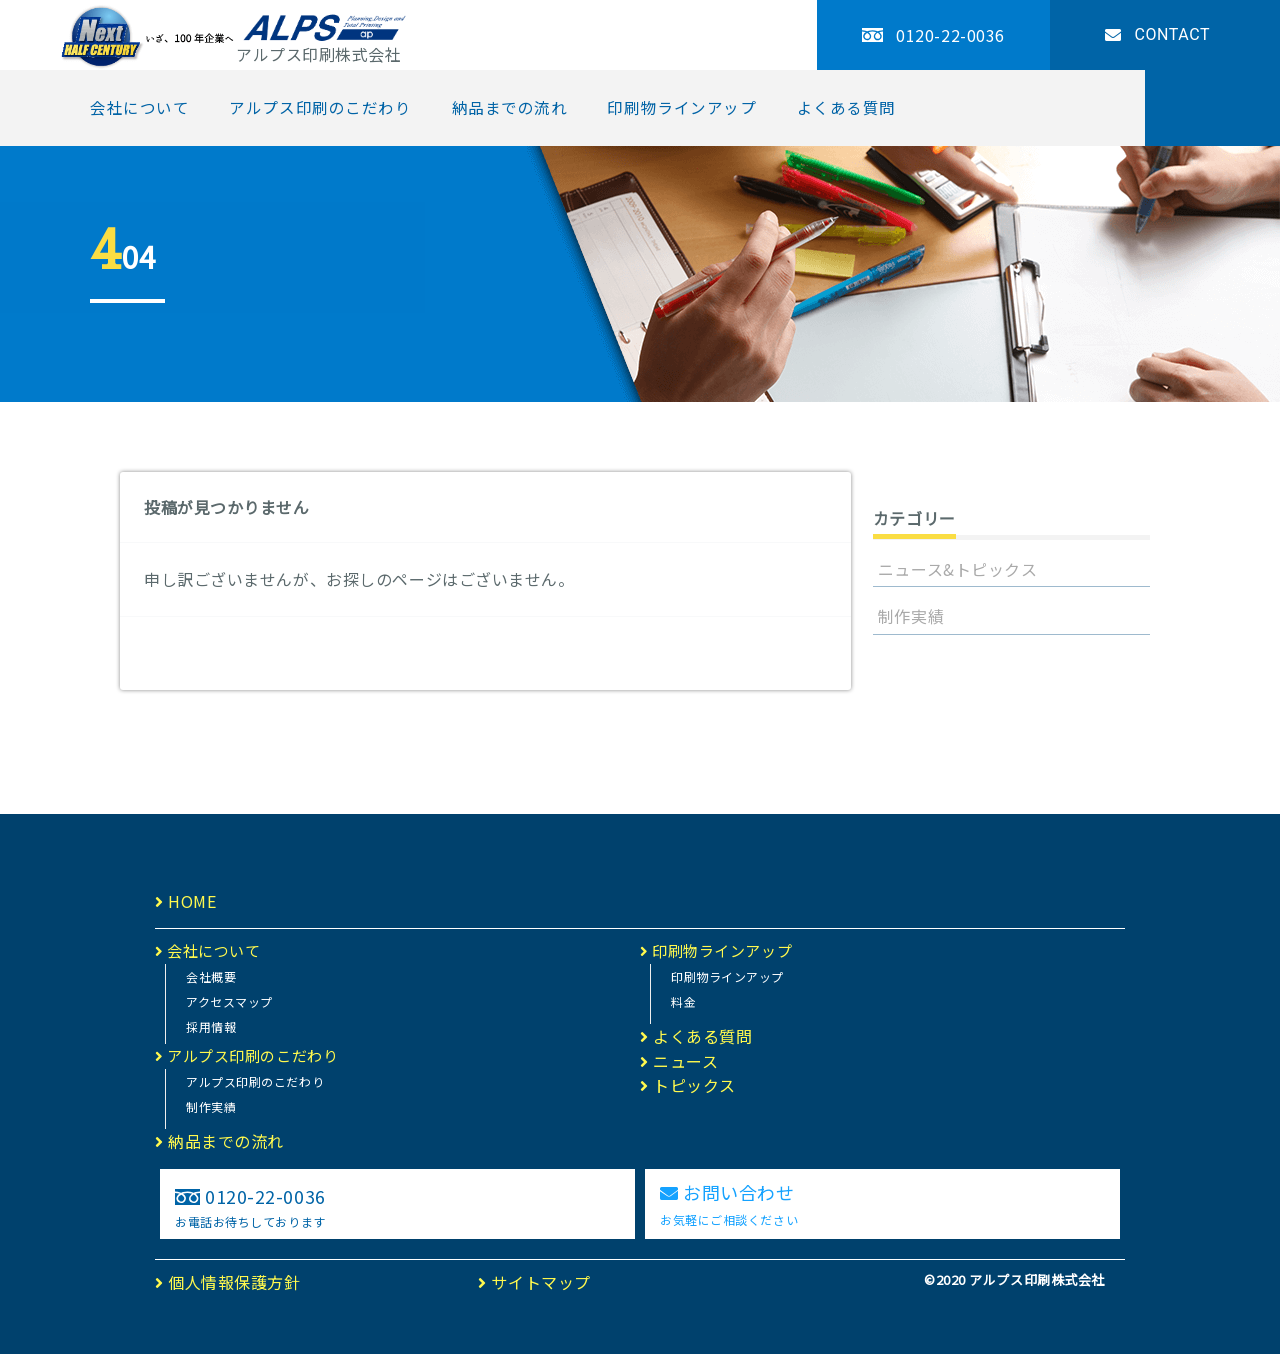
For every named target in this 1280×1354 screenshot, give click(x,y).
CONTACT (1157, 34)
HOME (185, 901)
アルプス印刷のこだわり (320, 107)
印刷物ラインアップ (681, 107)
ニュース (679, 1061)
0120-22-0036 (933, 35)
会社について (139, 107)
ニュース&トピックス (958, 569)
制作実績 (911, 616)
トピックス (688, 1085)
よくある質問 (846, 107)
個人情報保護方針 (228, 1282)
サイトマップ (534, 1282)
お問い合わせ (729, 1203)
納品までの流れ (510, 107)
